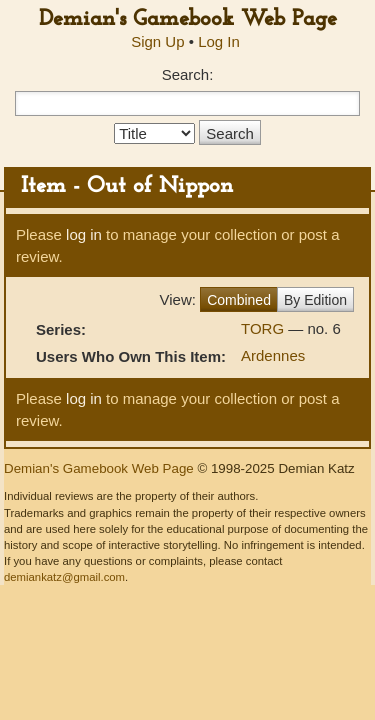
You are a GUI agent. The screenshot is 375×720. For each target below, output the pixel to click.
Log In (219, 41)
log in (84, 234)
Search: (188, 74)
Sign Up (157, 41)
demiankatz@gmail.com (64, 577)
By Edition (315, 300)
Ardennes (273, 355)
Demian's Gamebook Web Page (188, 19)
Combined (239, 300)
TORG (264, 328)
